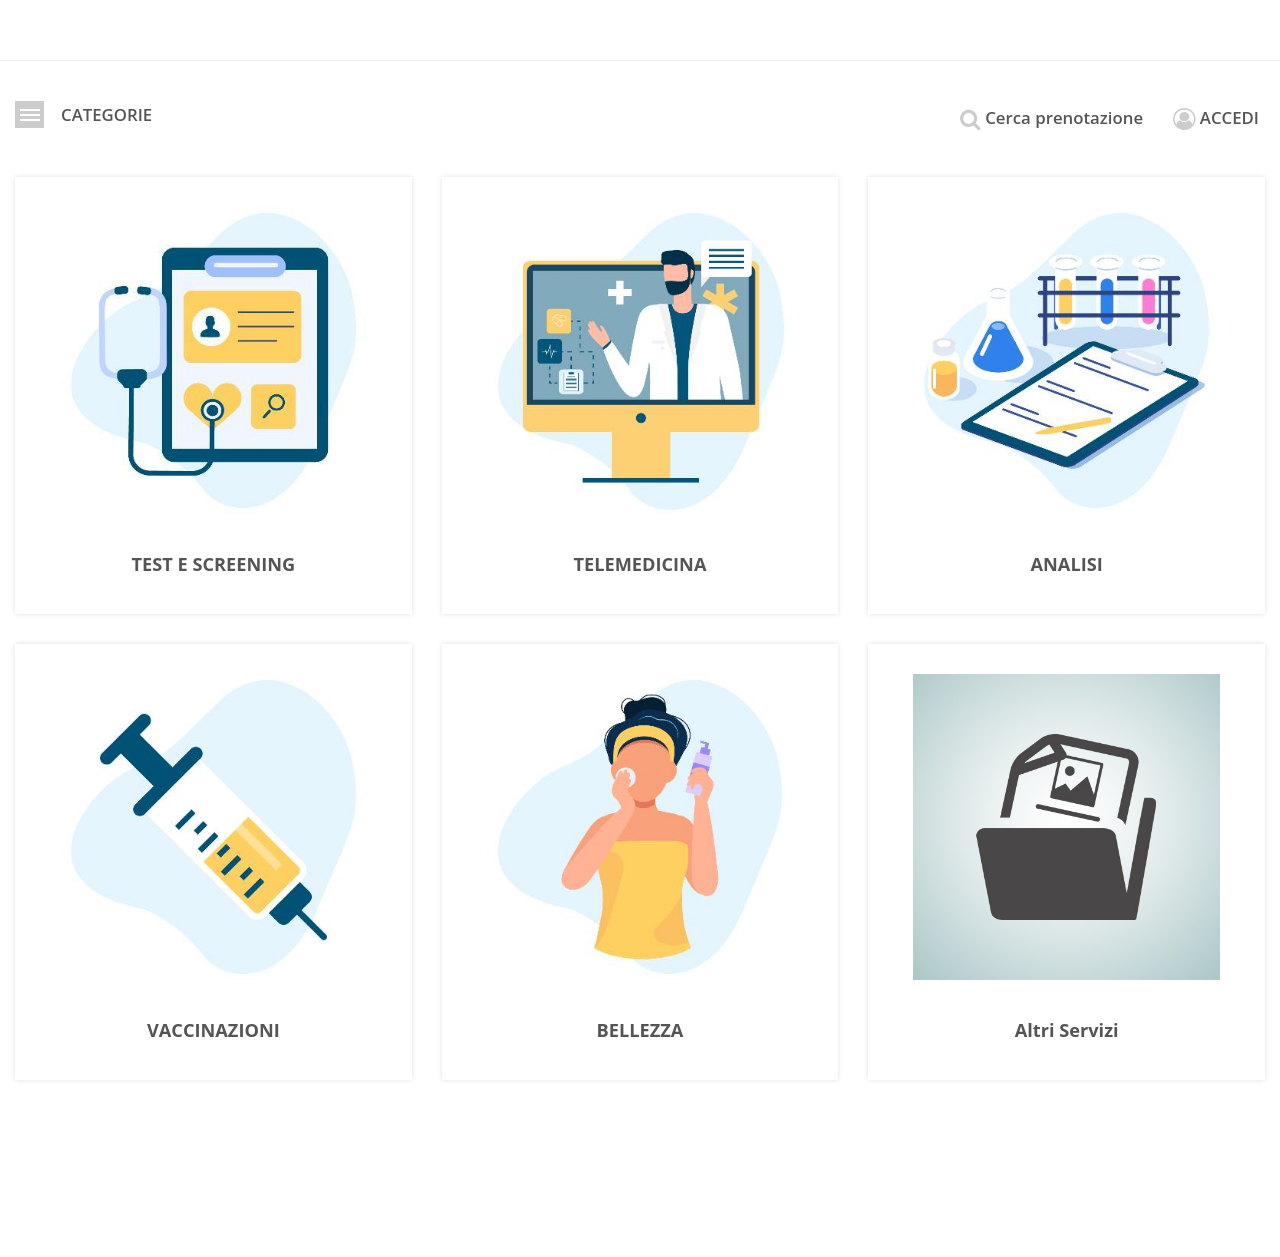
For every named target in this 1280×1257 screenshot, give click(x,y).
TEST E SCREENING (214, 565)
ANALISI (1067, 565)
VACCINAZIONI (213, 1031)
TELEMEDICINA (640, 565)
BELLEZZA (640, 1031)
